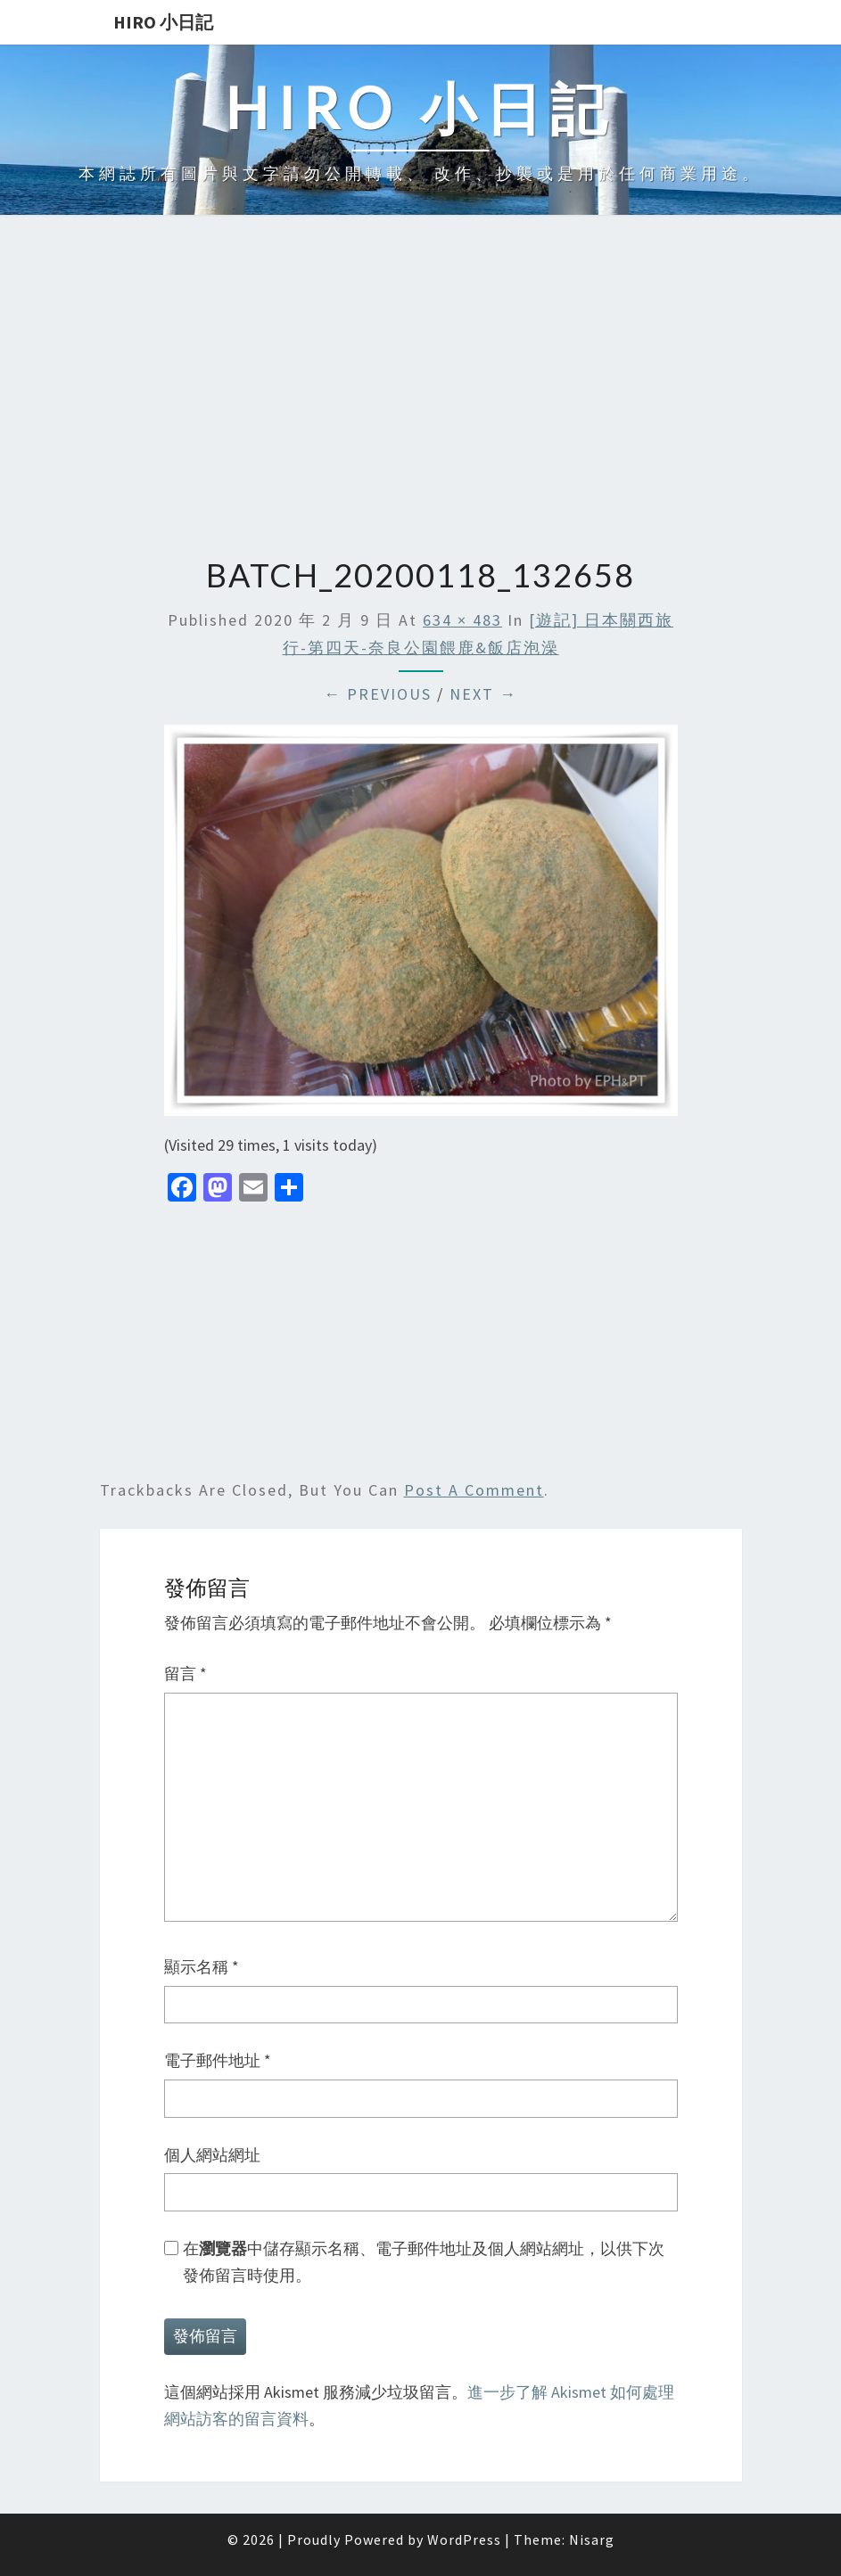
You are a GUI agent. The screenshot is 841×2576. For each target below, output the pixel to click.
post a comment (474, 1490)
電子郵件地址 (217, 2060)
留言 (185, 1673)
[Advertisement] (420, 388)
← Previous (378, 694)
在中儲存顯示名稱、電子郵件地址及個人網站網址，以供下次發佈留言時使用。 (423, 2262)
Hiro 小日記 (163, 22)
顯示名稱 (201, 1967)
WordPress (464, 2539)
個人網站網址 (212, 2155)
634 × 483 (462, 620)
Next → (483, 694)
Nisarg (591, 2539)
